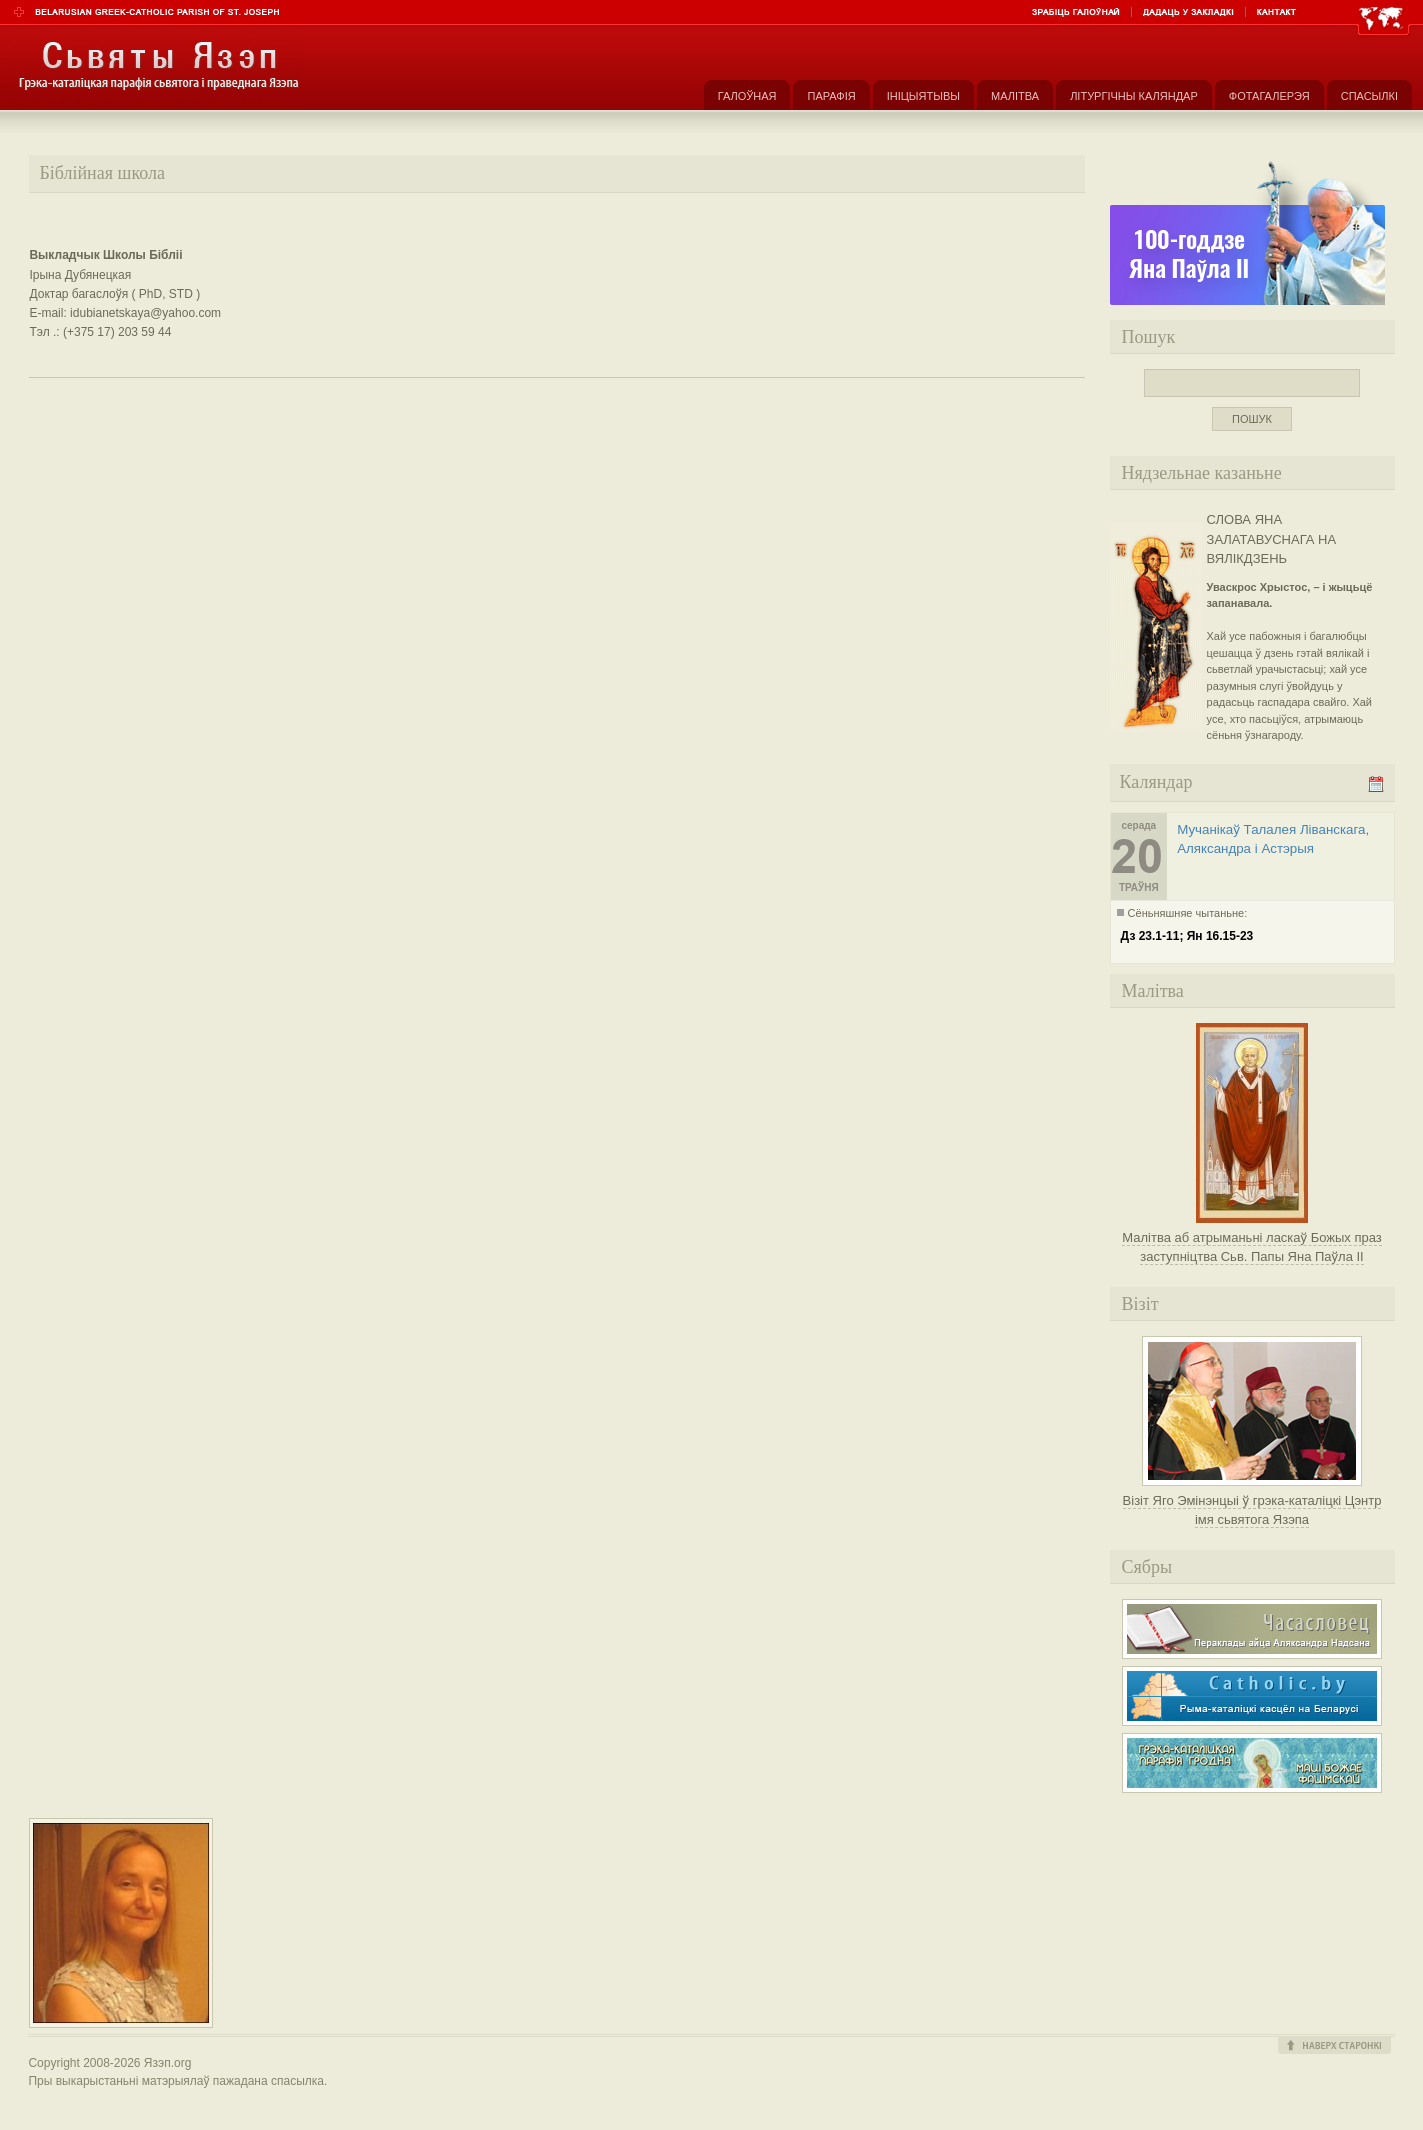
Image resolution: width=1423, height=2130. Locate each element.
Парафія (831, 96)
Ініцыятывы (923, 96)
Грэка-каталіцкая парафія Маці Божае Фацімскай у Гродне (1252, 1763)
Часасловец (1252, 1629)
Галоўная (747, 96)
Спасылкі (1369, 96)
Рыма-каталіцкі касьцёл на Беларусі (1252, 1696)
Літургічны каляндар (1134, 96)
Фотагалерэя (1269, 96)
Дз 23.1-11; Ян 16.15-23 (1187, 936)
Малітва (1015, 96)
